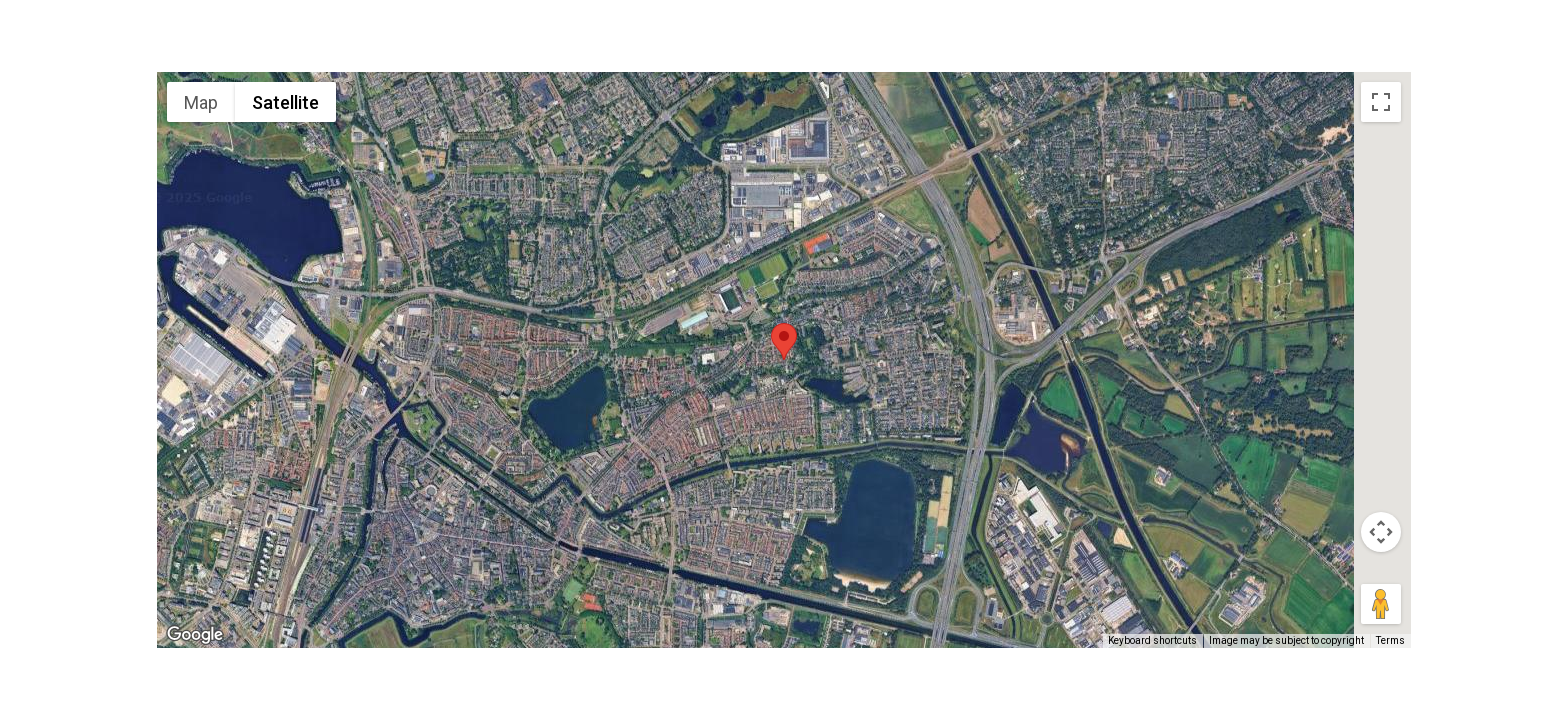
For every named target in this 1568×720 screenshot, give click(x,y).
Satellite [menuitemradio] (285, 102)
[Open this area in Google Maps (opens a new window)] (195, 635)
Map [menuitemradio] (201, 102)
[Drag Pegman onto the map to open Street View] (1381, 604)
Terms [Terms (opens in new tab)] (1390, 640)
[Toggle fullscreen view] (1381, 102)
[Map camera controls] (1381, 532)
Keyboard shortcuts (1152, 640)
